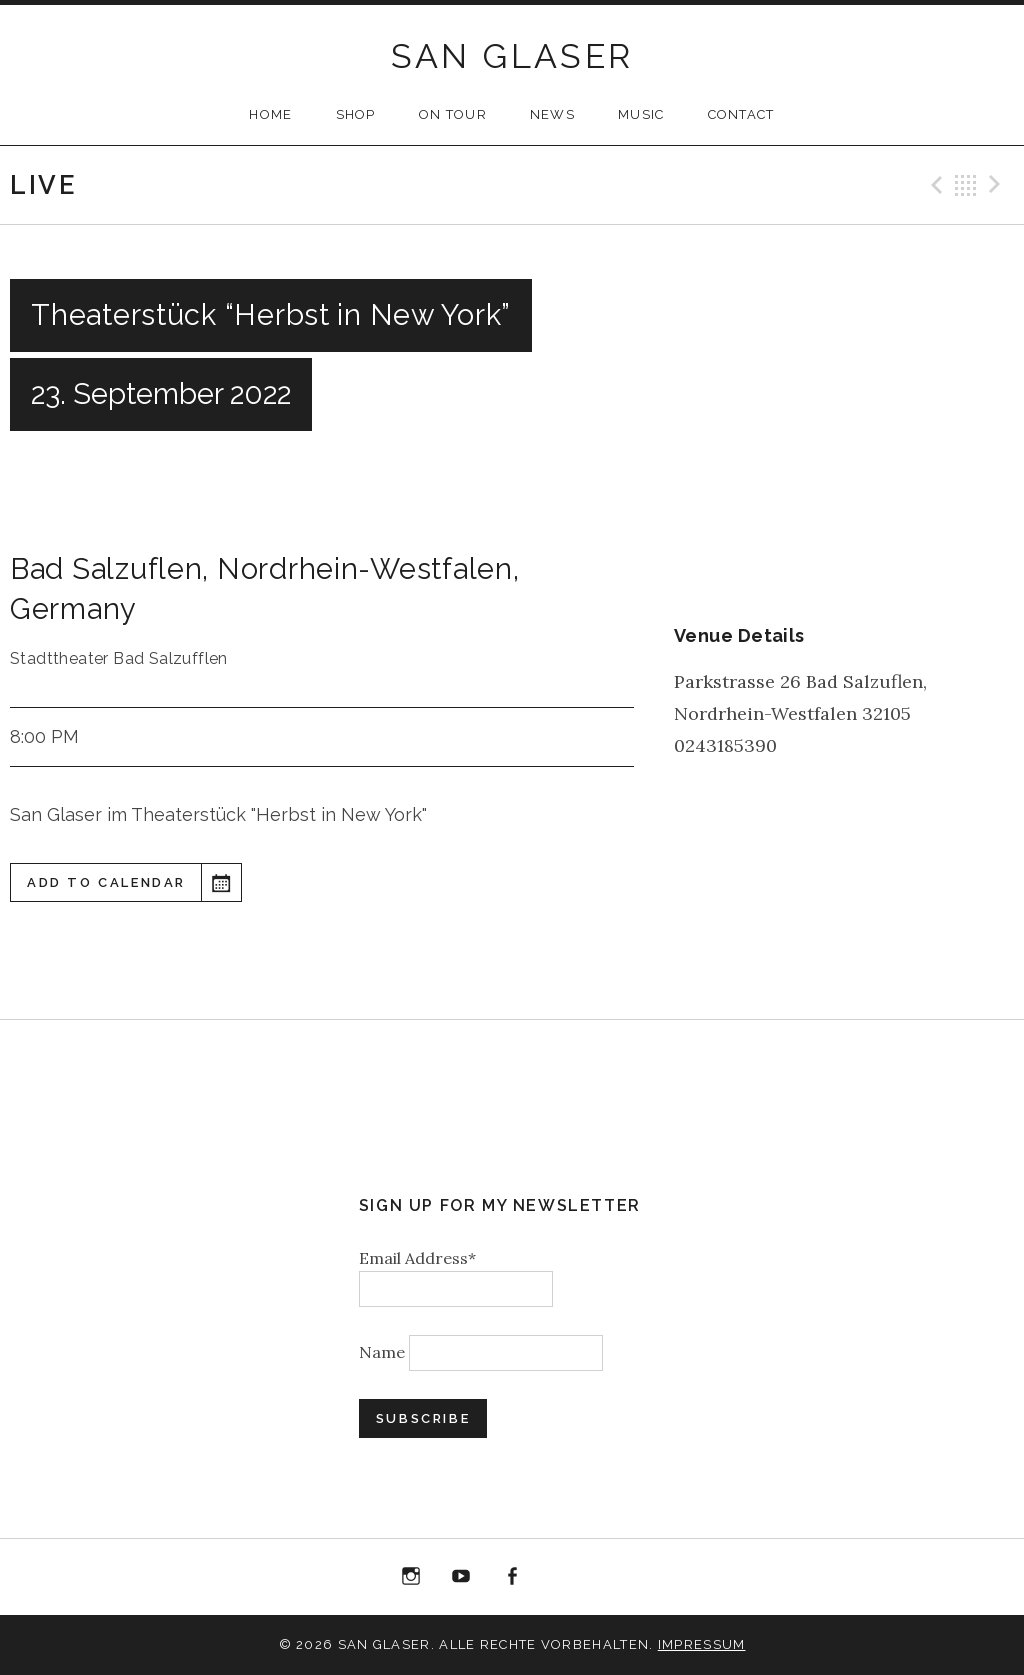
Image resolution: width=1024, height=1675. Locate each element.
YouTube (462, 1577)
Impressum (702, 1644)
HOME (270, 114)
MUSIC (641, 114)
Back (966, 185)
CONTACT (741, 114)
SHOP (356, 114)
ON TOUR (453, 114)
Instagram (411, 1577)
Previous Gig (934, 185)
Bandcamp (613, 1577)
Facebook (512, 1577)
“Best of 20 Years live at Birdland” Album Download (563, 1580)
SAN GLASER (512, 56)
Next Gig (998, 185)
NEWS (552, 114)
